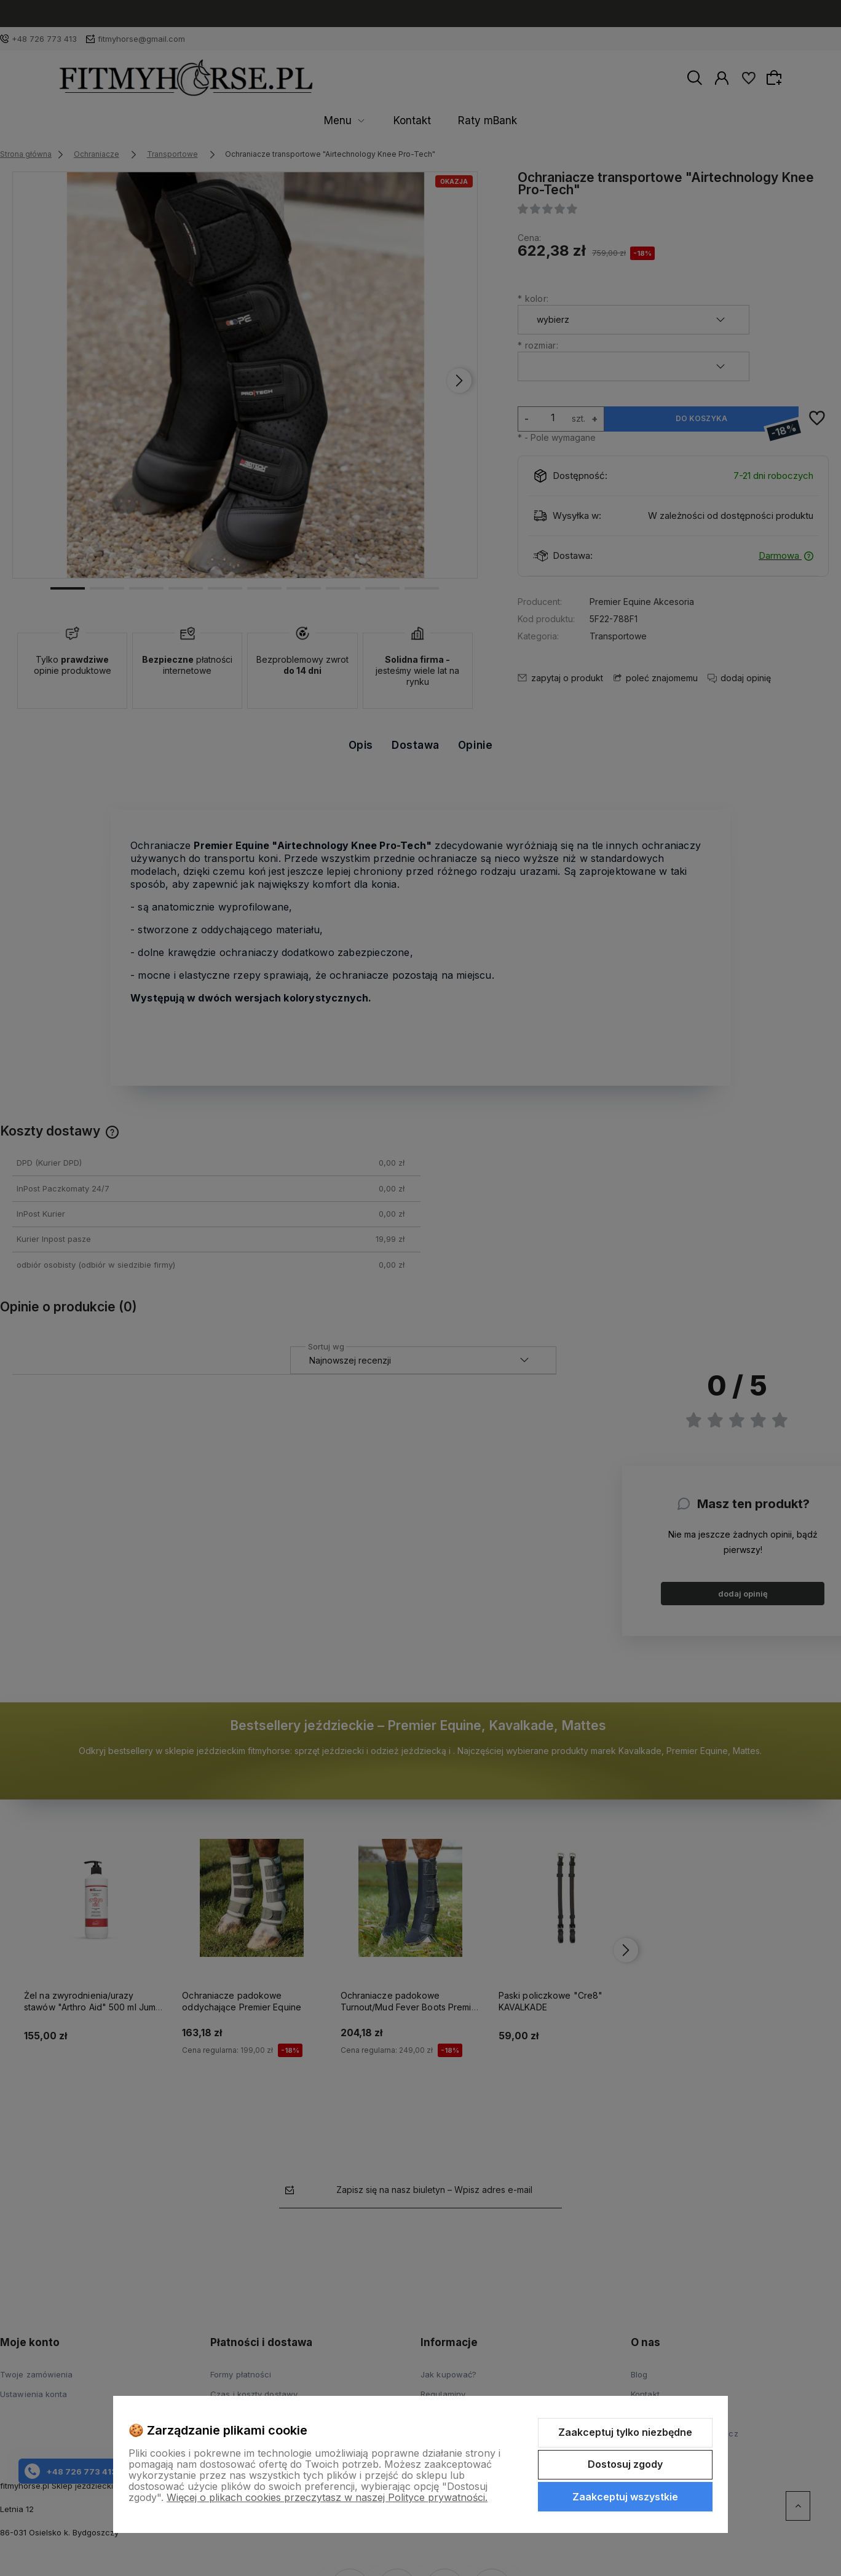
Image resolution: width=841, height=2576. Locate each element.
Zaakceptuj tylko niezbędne (625, 2432)
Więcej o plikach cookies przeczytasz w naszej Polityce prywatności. (327, 2497)
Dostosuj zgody (625, 2464)
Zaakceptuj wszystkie (625, 2497)
